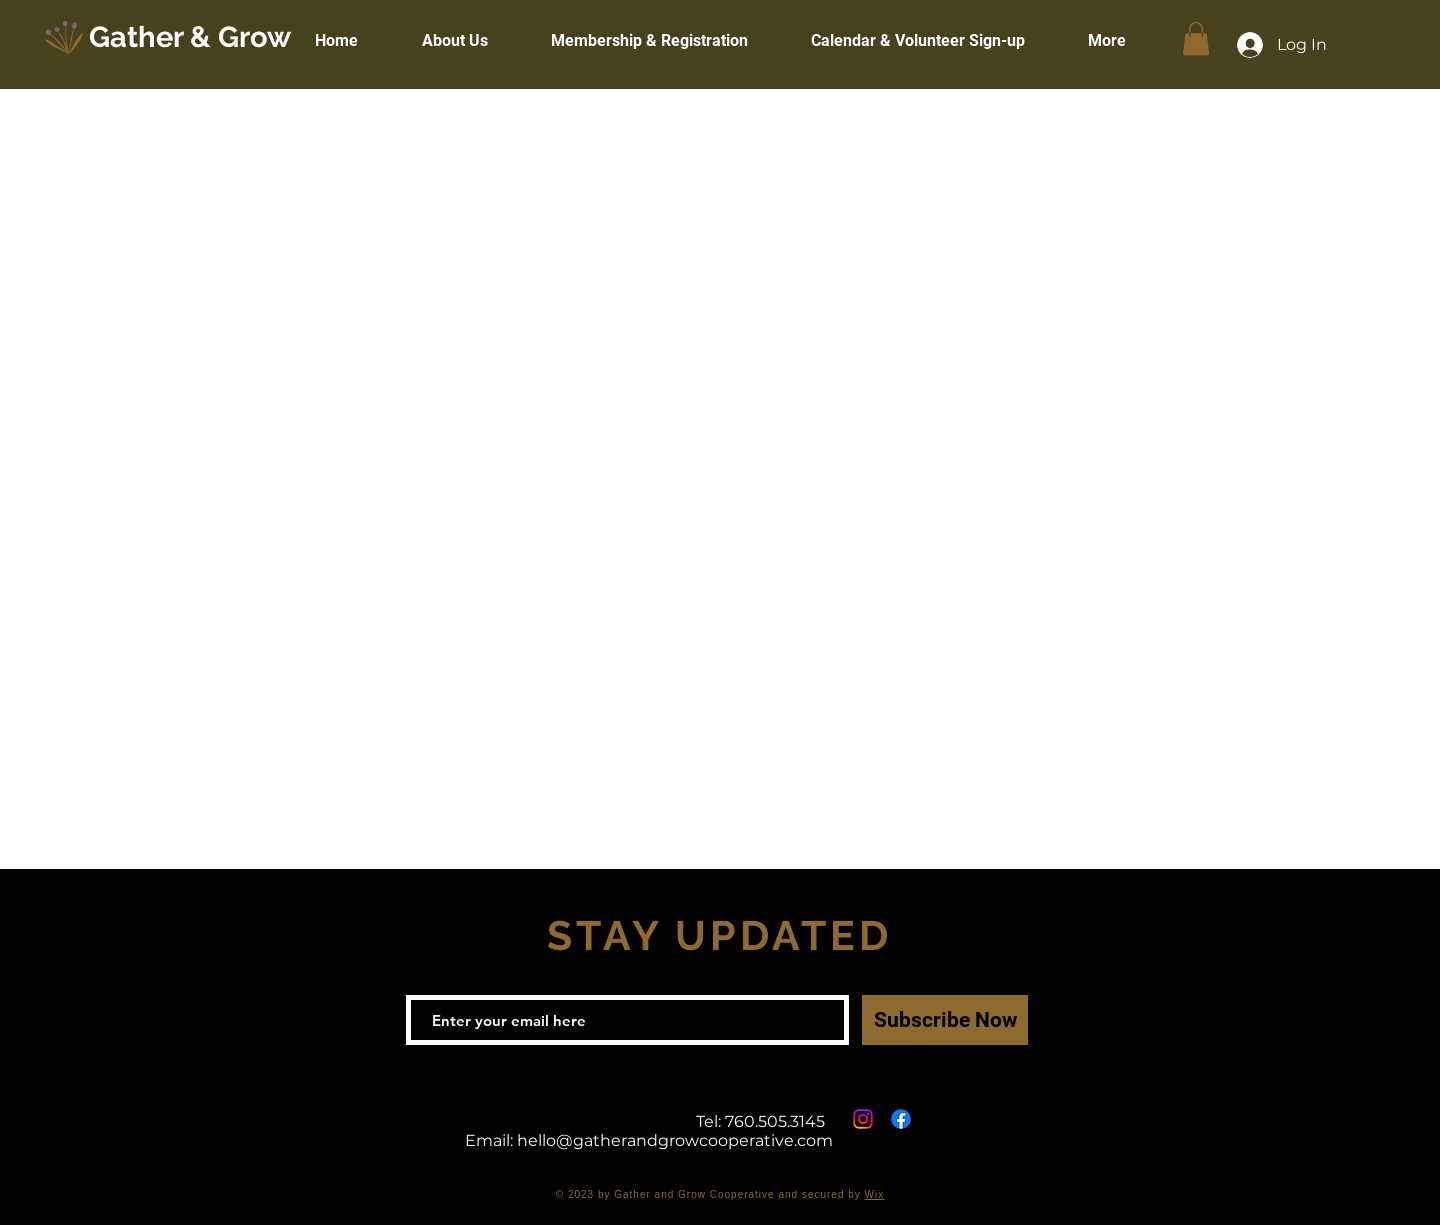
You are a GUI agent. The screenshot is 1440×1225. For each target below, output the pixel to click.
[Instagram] (863, 1119)
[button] (1196, 38)
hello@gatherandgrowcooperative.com (675, 1140)
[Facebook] (901, 1119)
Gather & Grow (190, 37)
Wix (875, 1194)
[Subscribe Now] (945, 1020)
